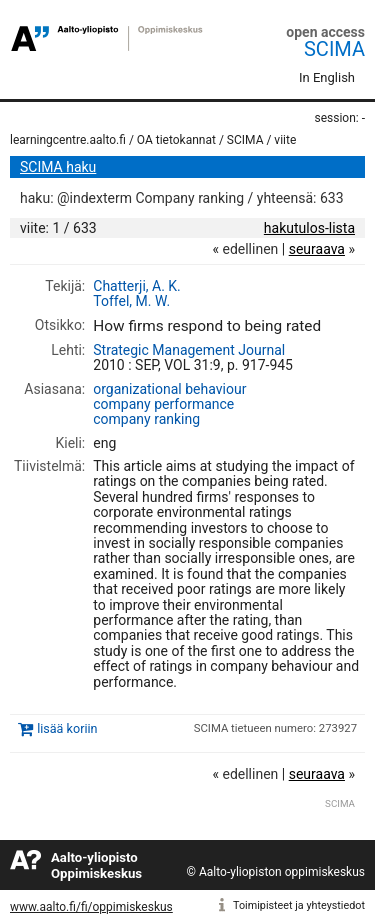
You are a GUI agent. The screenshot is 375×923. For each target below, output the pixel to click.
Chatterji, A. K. (137, 286)
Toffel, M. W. (131, 301)
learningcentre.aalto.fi (68, 140)
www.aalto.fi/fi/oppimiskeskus (91, 907)
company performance (163, 404)
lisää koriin (67, 728)
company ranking (146, 419)
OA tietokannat (176, 140)
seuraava (317, 249)
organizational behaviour (169, 389)
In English (327, 77)
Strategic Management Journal (189, 350)
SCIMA (334, 49)
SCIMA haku (58, 167)
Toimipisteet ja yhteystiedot (299, 905)
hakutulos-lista (309, 228)
